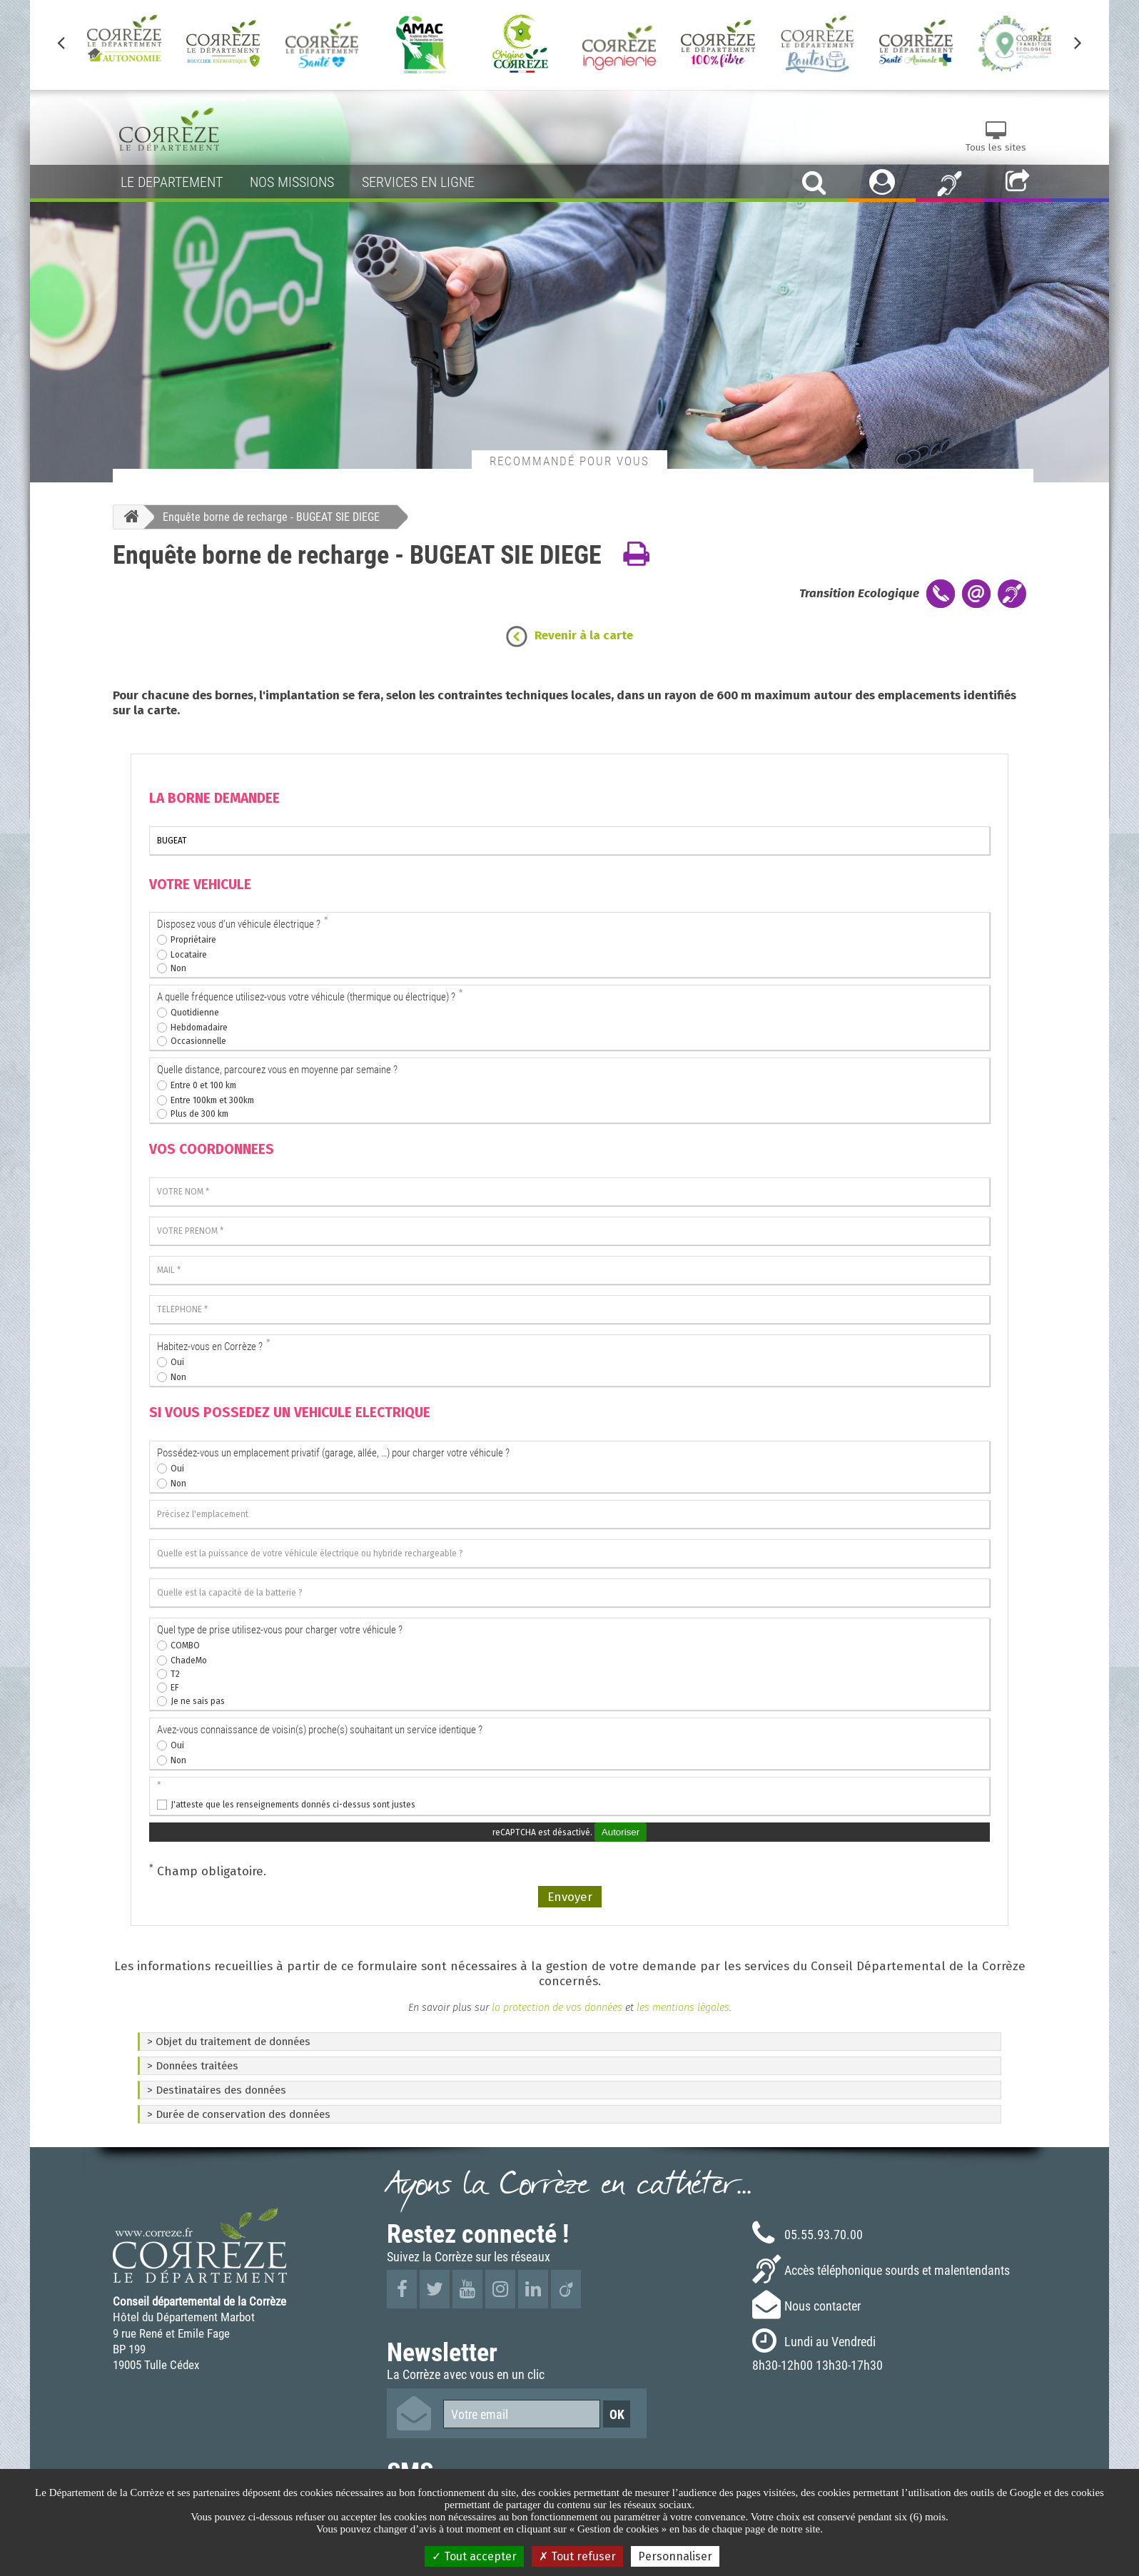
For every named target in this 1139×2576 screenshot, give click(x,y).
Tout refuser (577, 2556)
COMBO (185, 1645)
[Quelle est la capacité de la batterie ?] (569, 1592)
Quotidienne (195, 1013)
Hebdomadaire (199, 1028)
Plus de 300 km (199, 1114)
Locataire (189, 955)
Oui (177, 1362)
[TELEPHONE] (569, 1309)
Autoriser (620, 1832)
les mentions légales (683, 2007)
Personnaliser (675, 2556)
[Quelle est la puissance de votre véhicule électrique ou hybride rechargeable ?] (569, 1553)
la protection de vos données (555, 2007)
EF (175, 1688)
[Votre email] (521, 2414)
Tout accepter (474, 2556)
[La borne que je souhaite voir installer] (569, 840)
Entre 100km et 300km (212, 1100)
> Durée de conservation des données (238, 2114)
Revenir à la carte (584, 635)
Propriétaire (193, 940)
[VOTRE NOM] (569, 1191)
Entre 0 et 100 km (203, 1085)
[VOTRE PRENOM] (569, 1231)
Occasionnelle (198, 1041)
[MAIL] (569, 1270)
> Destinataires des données (216, 2090)
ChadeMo (189, 1660)
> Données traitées (192, 2065)
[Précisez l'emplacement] (569, 1514)
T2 (175, 1674)
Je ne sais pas (198, 1701)
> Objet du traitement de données (228, 2041)
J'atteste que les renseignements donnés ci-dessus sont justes (293, 1805)
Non (178, 968)
